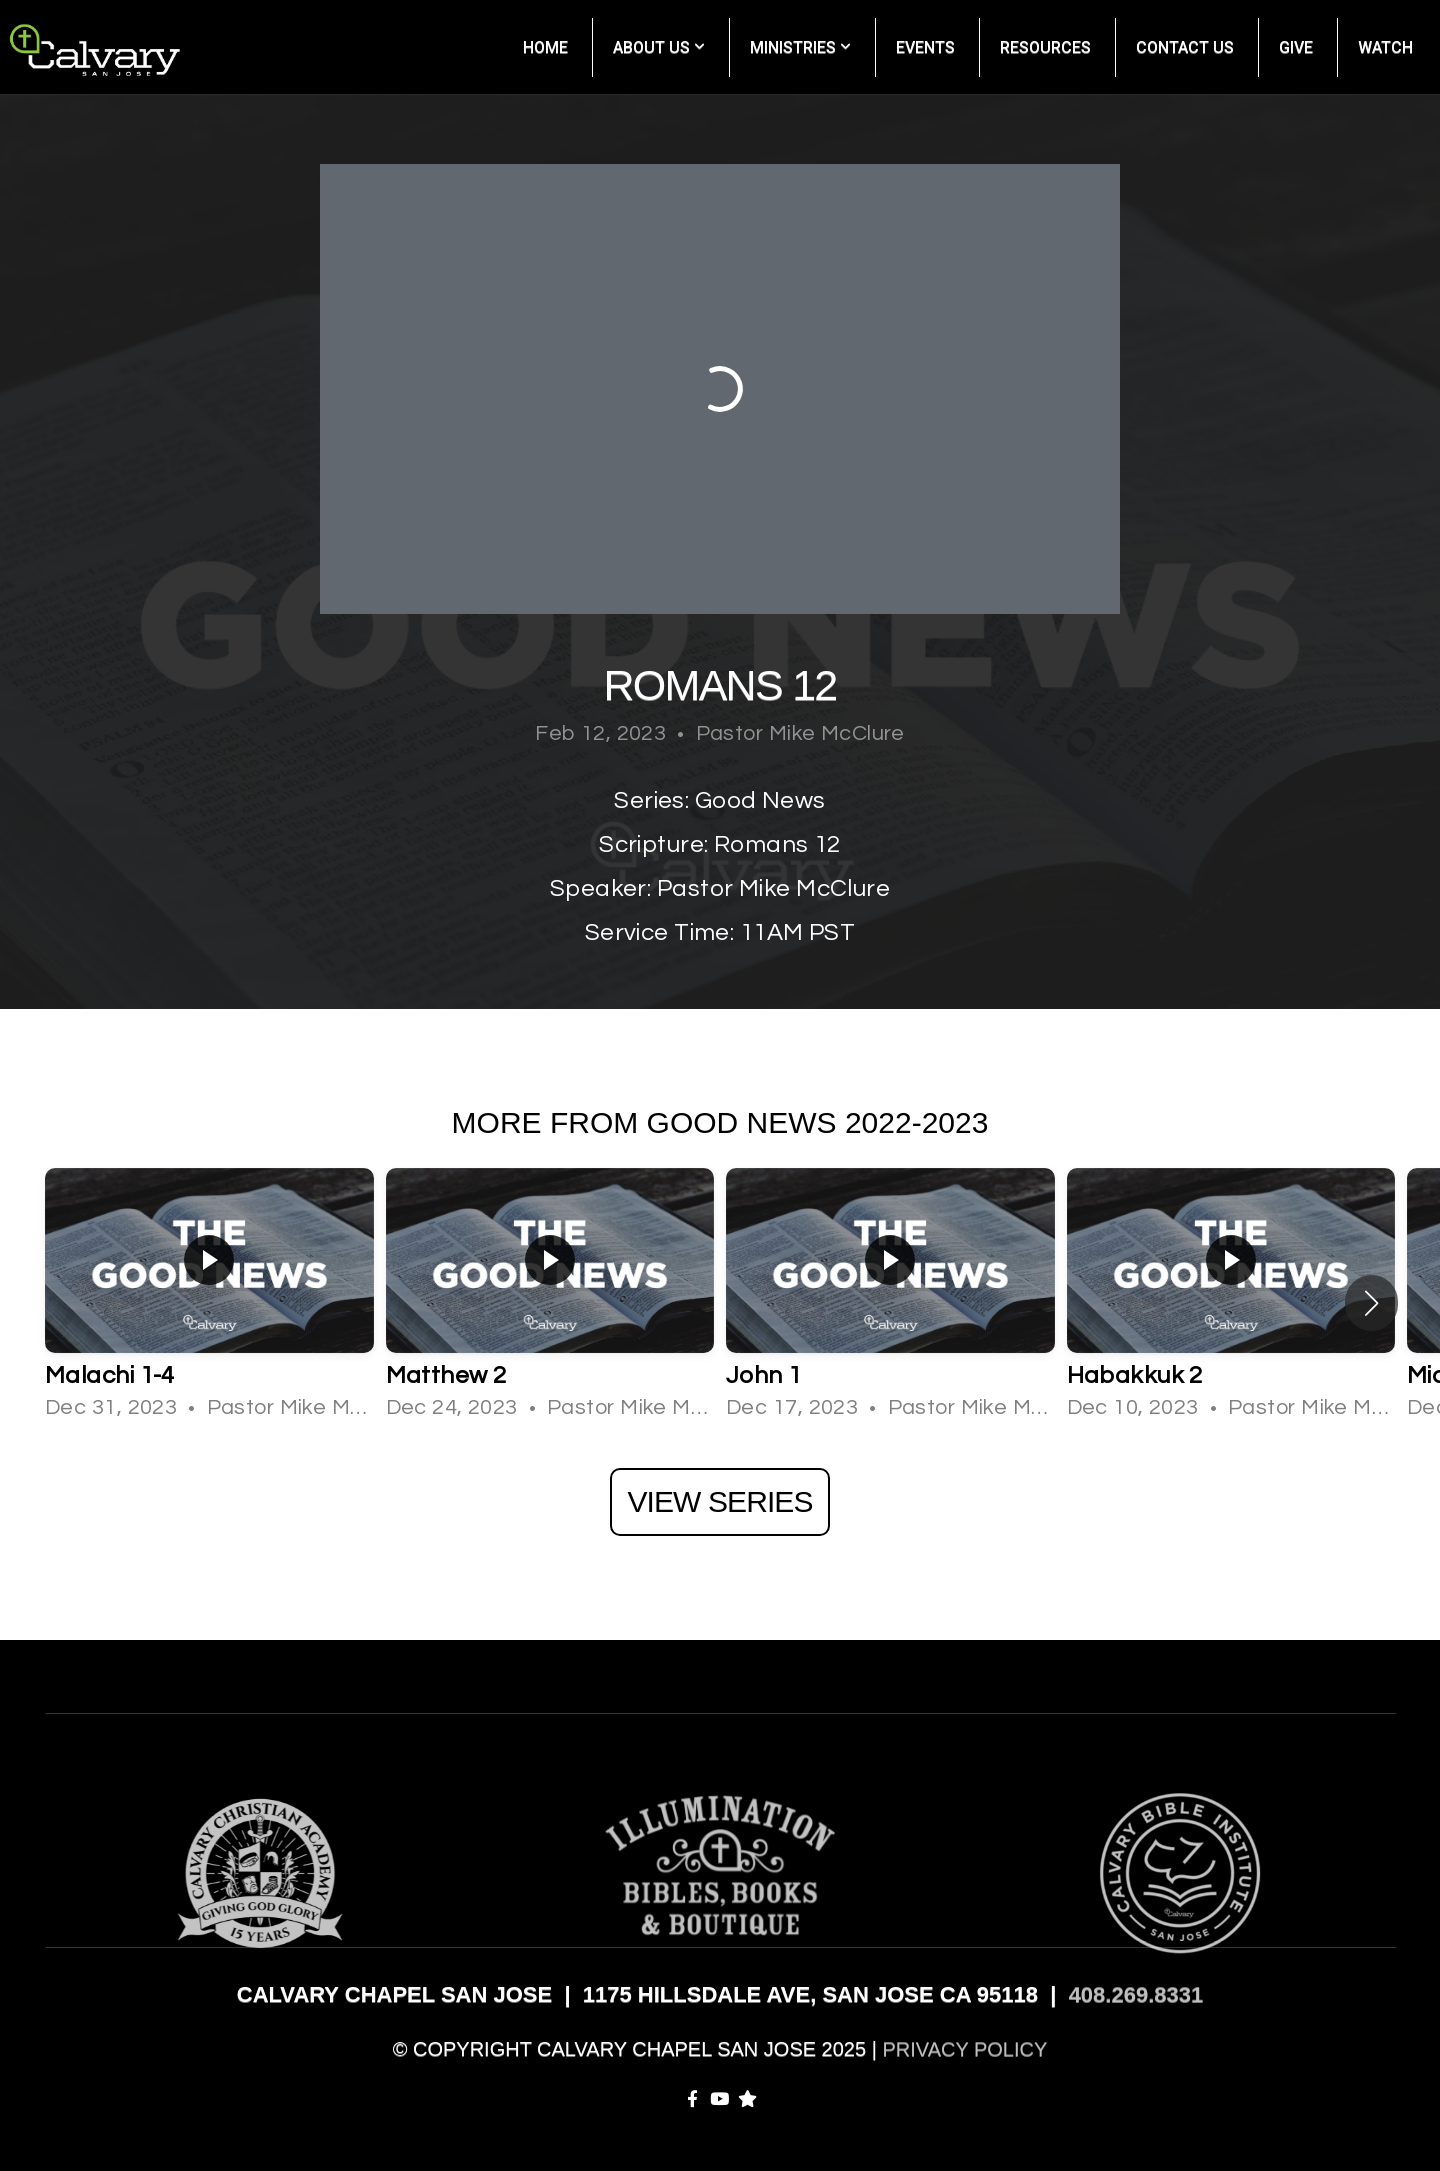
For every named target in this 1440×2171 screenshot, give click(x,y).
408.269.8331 (1136, 1994)
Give (1296, 47)
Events (925, 47)
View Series (719, 1501)
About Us (659, 47)
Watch (1385, 47)
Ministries (800, 47)
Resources (1045, 47)
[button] (1371, 1303)
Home (545, 47)
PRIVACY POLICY (964, 2049)
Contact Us (1185, 47)
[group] (209, 1303)
